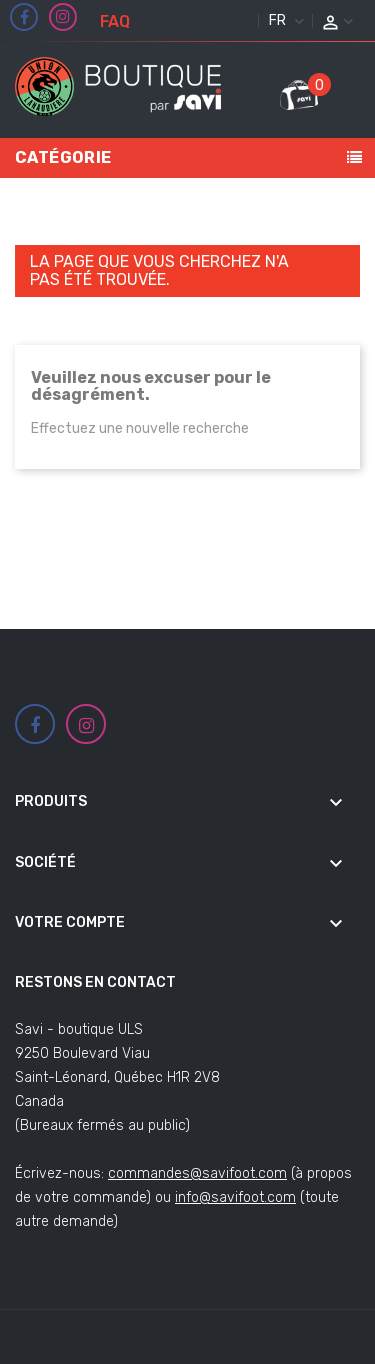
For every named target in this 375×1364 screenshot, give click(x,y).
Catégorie (63, 157)
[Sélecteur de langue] (284, 21)
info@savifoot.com (235, 1197)
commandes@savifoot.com (197, 1173)
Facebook (24, 18)
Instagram (63, 17)
